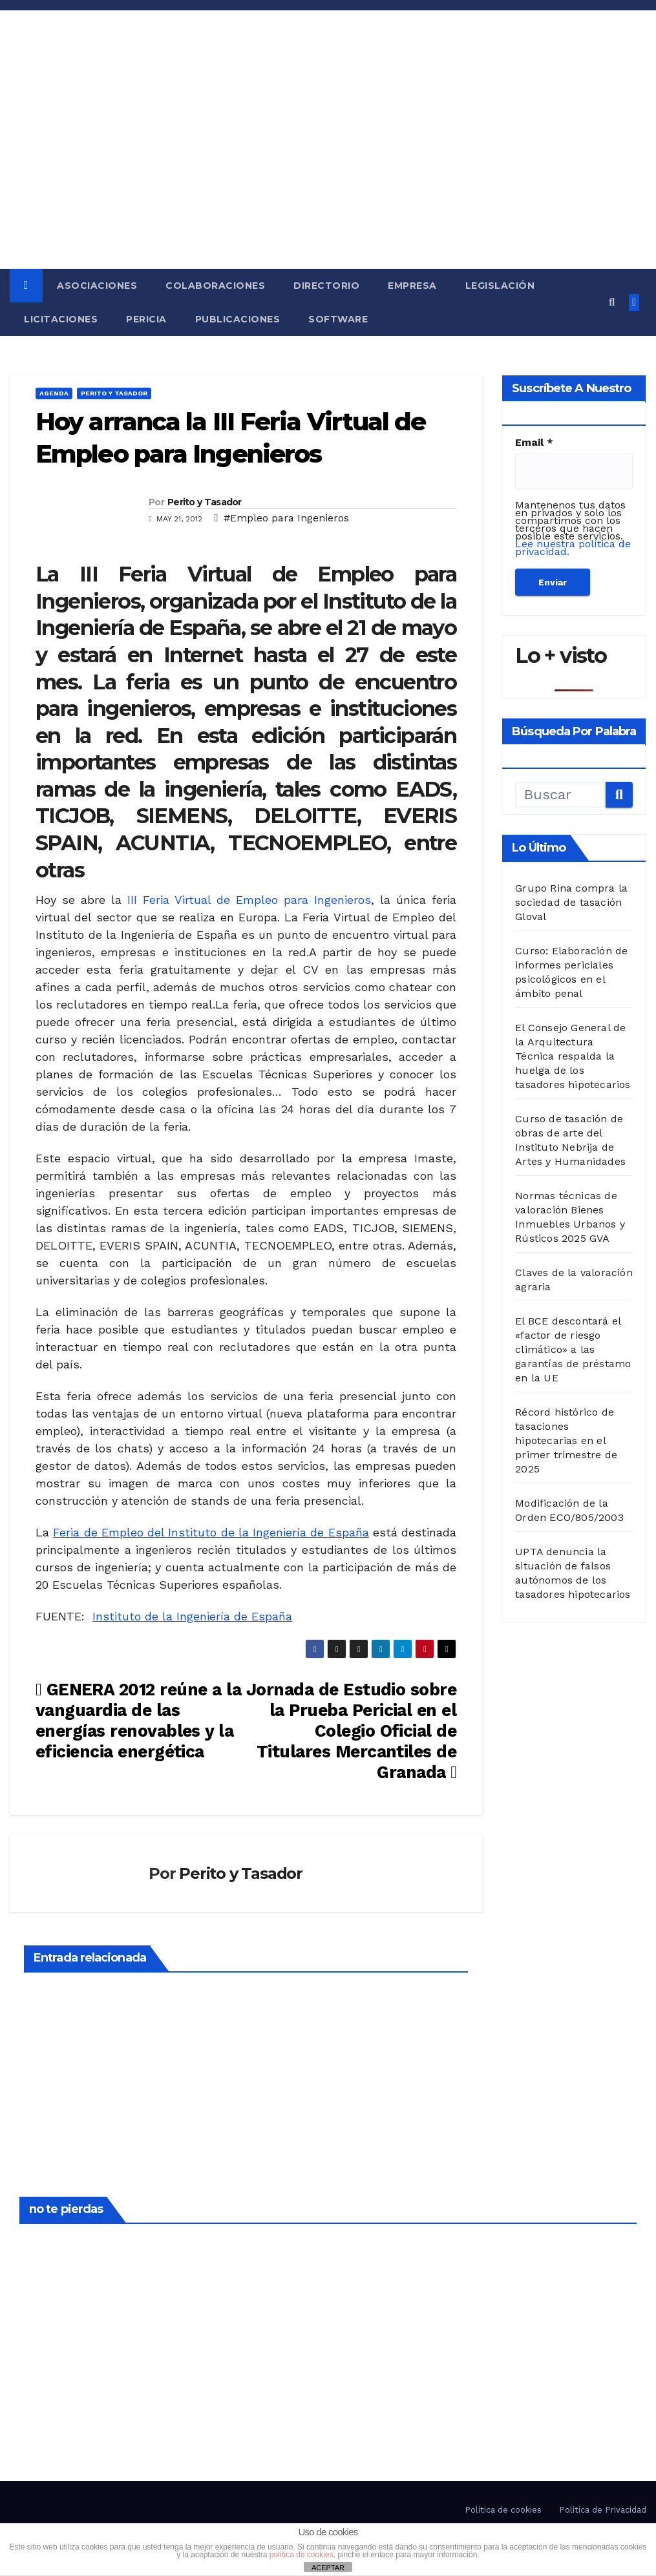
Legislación (500, 285)
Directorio (326, 285)
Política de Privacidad (602, 2510)
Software (338, 319)
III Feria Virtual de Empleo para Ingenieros (249, 899)
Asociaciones (97, 285)
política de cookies (301, 2554)
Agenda (54, 393)
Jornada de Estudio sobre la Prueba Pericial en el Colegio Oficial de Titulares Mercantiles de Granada (351, 1730)
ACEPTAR (328, 2567)
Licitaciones (61, 319)
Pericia (146, 319)
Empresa (412, 285)
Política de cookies (503, 2510)
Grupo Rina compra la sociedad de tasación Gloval (571, 902)
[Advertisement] (328, 171)
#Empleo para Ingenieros (286, 518)
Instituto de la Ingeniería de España (192, 1616)
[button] (612, 302)
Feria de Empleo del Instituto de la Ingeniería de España (210, 1532)
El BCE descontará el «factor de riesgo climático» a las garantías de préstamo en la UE (573, 1349)
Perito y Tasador (114, 393)
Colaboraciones (215, 285)
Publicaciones (237, 319)
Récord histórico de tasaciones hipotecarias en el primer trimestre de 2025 (566, 1440)
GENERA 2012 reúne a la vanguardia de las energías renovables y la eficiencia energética (138, 1720)
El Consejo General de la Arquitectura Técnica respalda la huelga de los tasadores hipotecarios (572, 1056)
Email (534, 442)
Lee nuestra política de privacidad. (573, 548)
